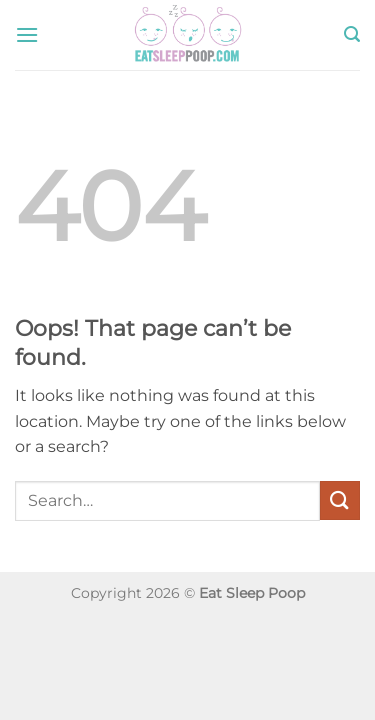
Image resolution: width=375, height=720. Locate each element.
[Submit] (340, 500)
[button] (27, 34)
